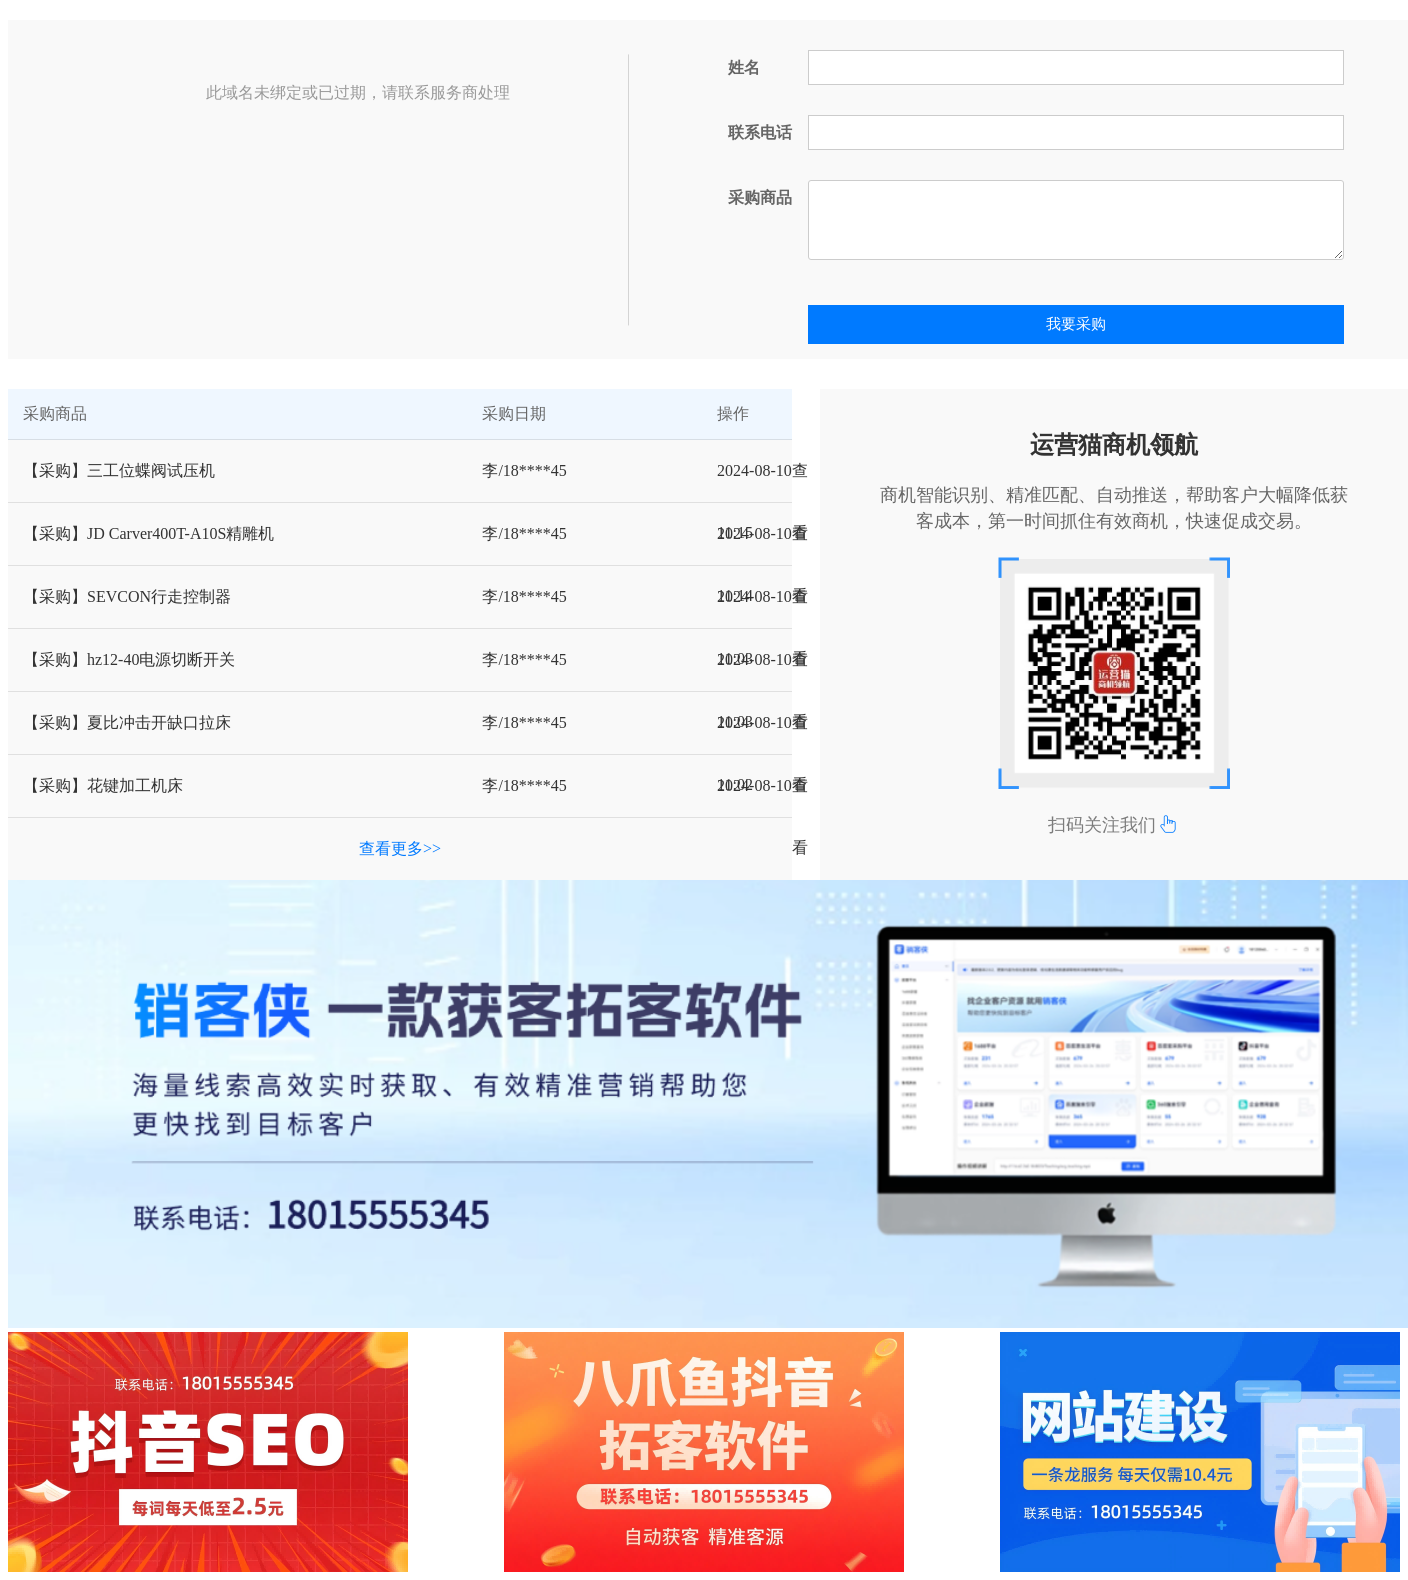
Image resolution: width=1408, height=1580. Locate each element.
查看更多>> (400, 848)
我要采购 (1076, 324)
